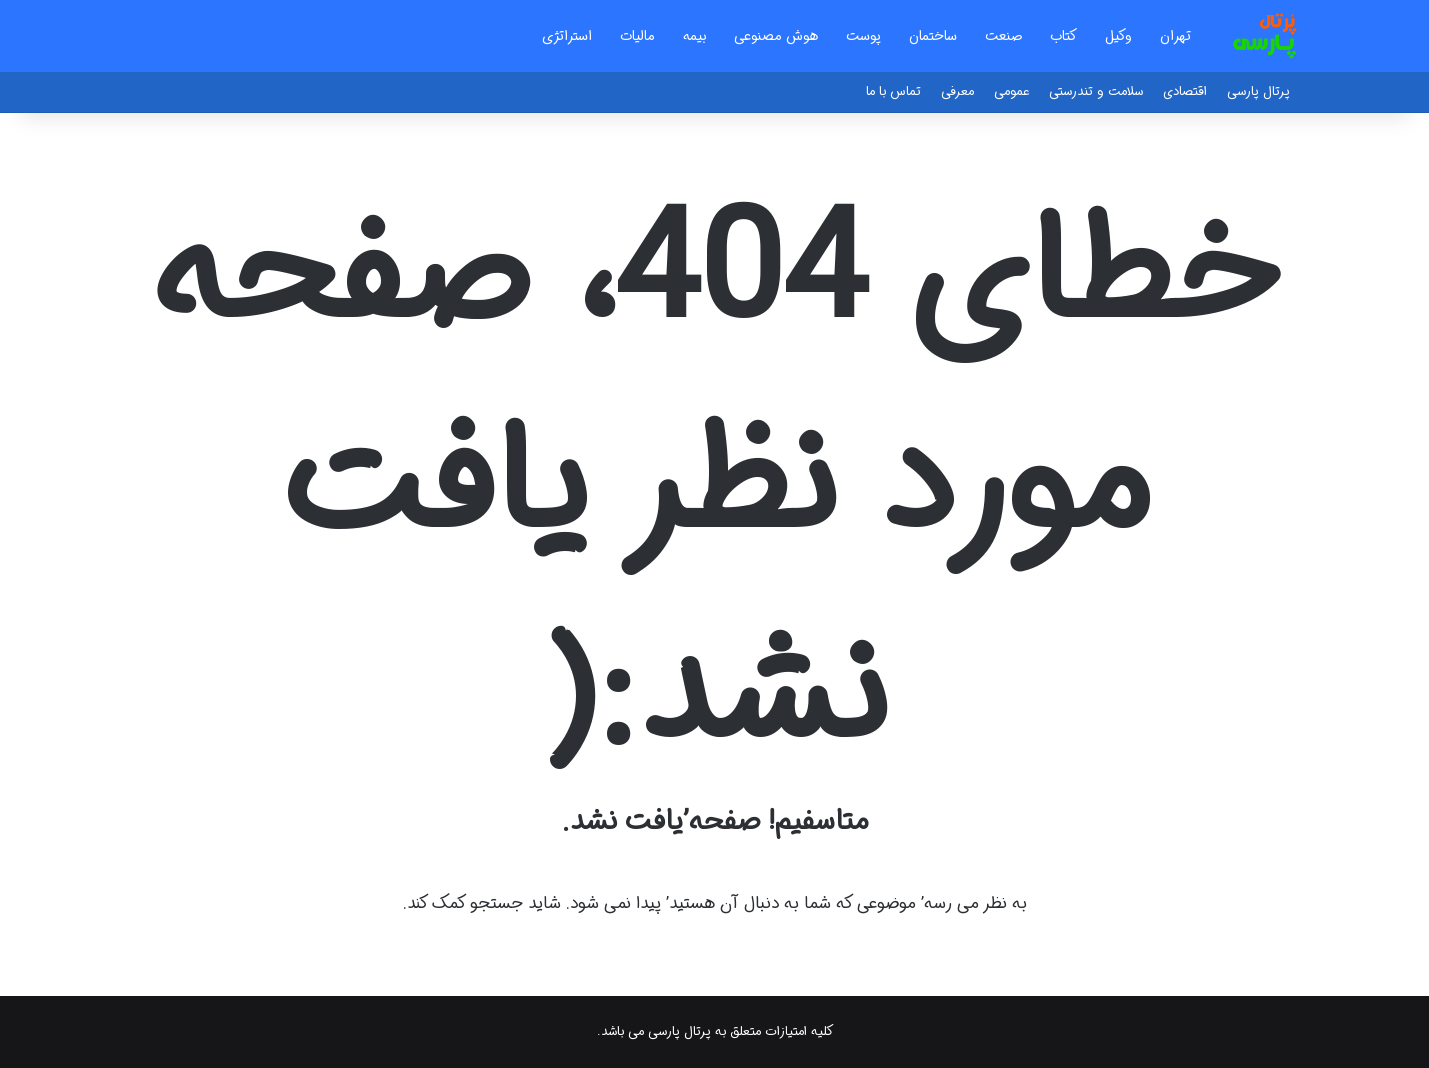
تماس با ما (893, 91)
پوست (863, 36)
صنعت (1003, 36)
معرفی (957, 91)
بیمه (694, 36)
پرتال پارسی (1258, 91)
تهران (1175, 36)
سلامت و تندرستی (1096, 91)
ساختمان (933, 36)
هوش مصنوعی (776, 36)
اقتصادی (1185, 91)
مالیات (637, 36)
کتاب (1063, 36)
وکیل (1118, 36)
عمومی (1011, 91)
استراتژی (567, 36)
